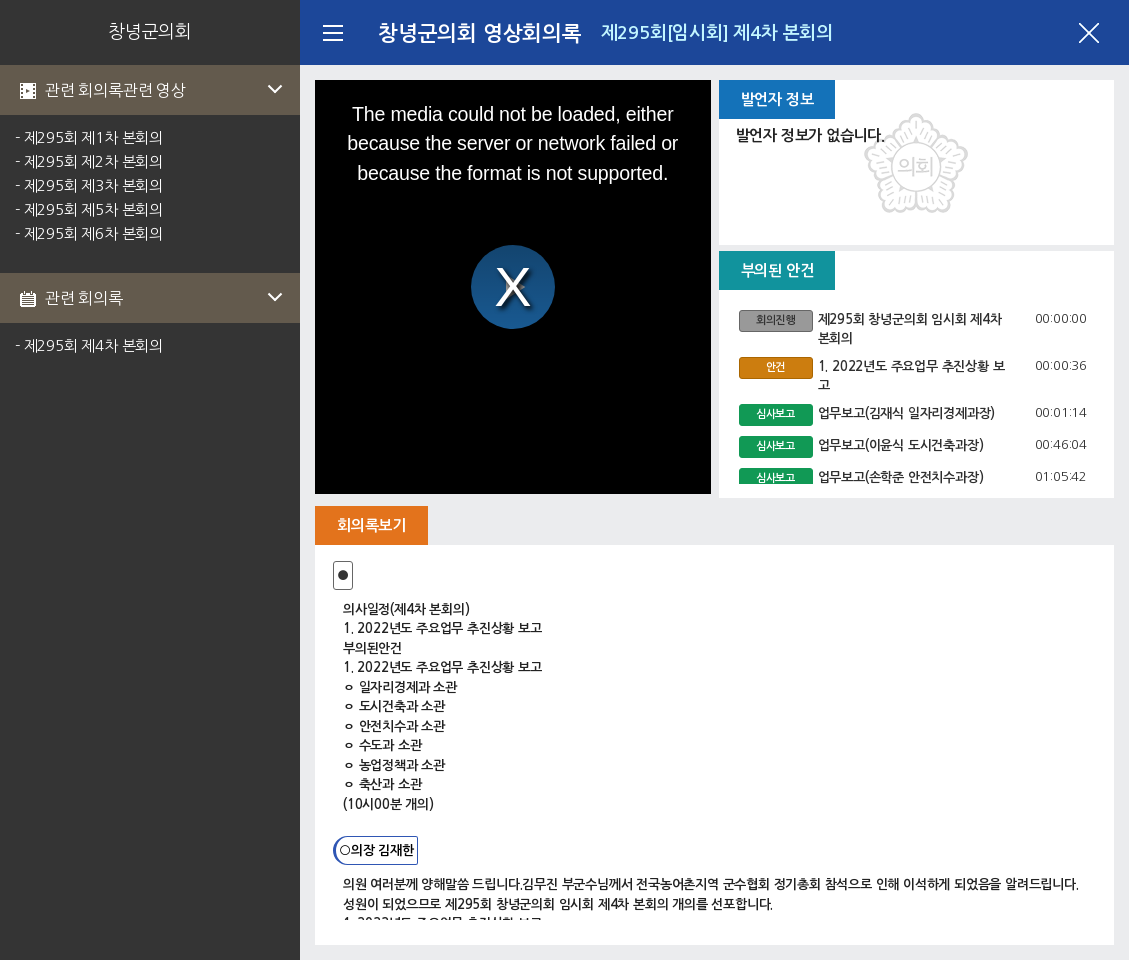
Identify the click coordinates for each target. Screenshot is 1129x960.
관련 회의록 (165, 298)
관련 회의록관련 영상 (165, 90)
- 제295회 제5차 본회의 (89, 209)
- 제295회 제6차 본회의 (89, 233)
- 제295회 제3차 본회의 (89, 185)
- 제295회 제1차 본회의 (89, 137)
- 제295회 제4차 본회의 (89, 345)
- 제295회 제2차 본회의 (89, 161)
